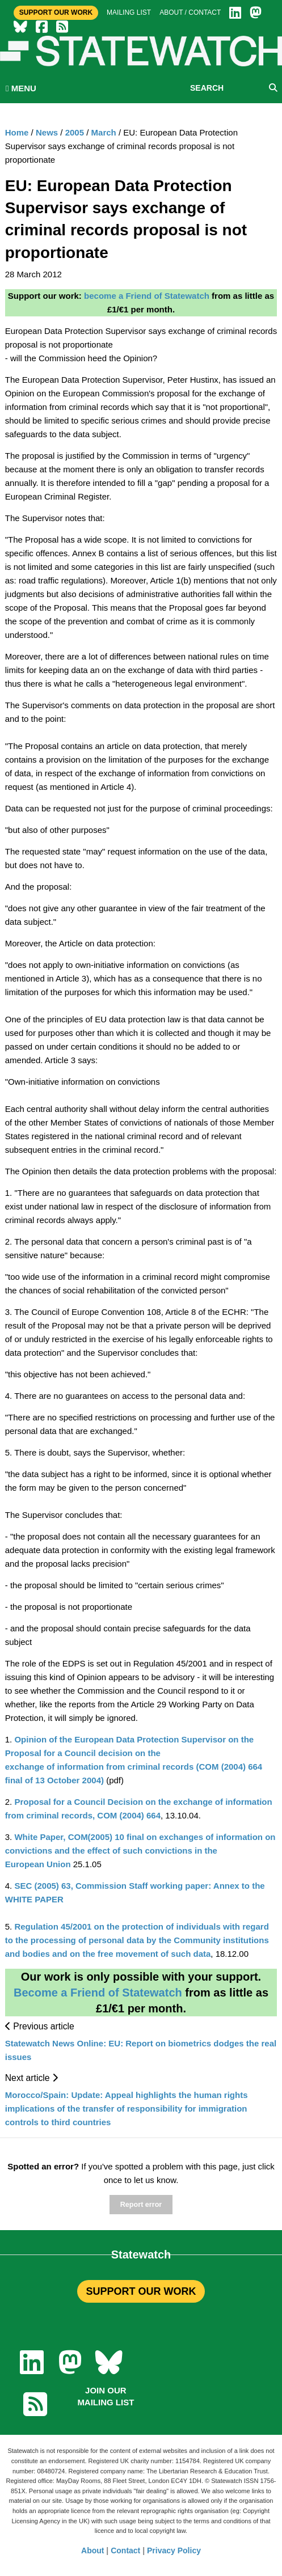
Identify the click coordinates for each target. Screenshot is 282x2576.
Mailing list (129, 12)
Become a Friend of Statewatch (98, 1992)
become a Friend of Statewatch (146, 296)
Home (17, 132)
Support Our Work (55, 12)
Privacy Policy (174, 2550)
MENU (21, 88)
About (92, 2550)
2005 (74, 132)
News (47, 132)
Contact (125, 2550)
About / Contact (190, 12)
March (103, 132)
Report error (141, 2205)
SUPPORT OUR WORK (141, 2291)
